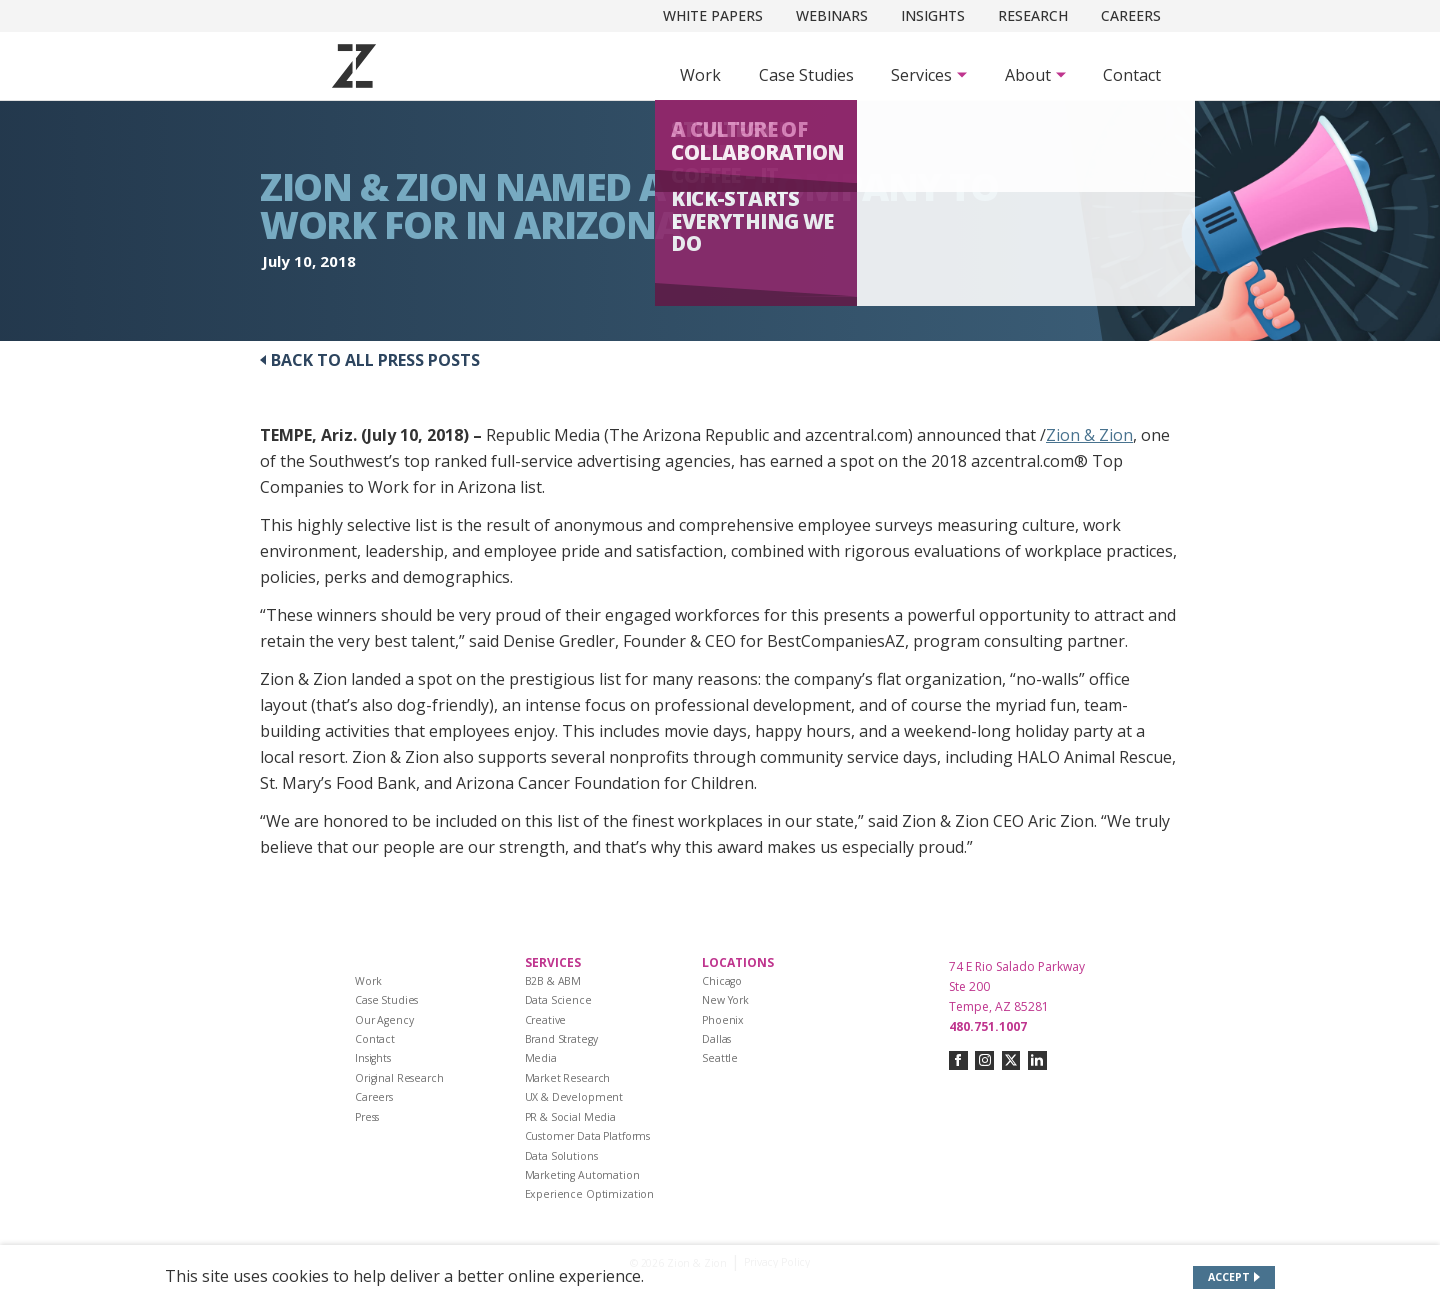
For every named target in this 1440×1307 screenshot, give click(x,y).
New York (725, 1000)
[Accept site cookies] (1234, 1277)
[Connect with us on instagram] (984, 1060)
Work (700, 75)
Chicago (722, 981)
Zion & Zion (1089, 435)
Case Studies (806, 75)
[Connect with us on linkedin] (1037, 1060)
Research (1033, 15)
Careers (1131, 15)
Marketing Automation (582, 1175)
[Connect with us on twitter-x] (1011, 1060)
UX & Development (574, 1097)
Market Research (568, 1078)
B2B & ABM (553, 981)
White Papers (713, 15)
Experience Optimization (590, 1194)
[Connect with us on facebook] (958, 1060)
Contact (1132, 75)
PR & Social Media (571, 1117)
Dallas (716, 1039)
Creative (546, 1020)
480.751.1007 (988, 1026)
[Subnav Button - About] (1035, 75)
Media (541, 1058)
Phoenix (723, 1020)
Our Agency (384, 1020)
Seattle (720, 1058)
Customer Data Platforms (588, 1136)
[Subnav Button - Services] (929, 75)
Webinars (832, 15)
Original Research (399, 1078)
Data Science (558, 1000)
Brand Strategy (561, 1039)
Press (367, 1117)
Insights (933, 15)
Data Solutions (561, 1156)
